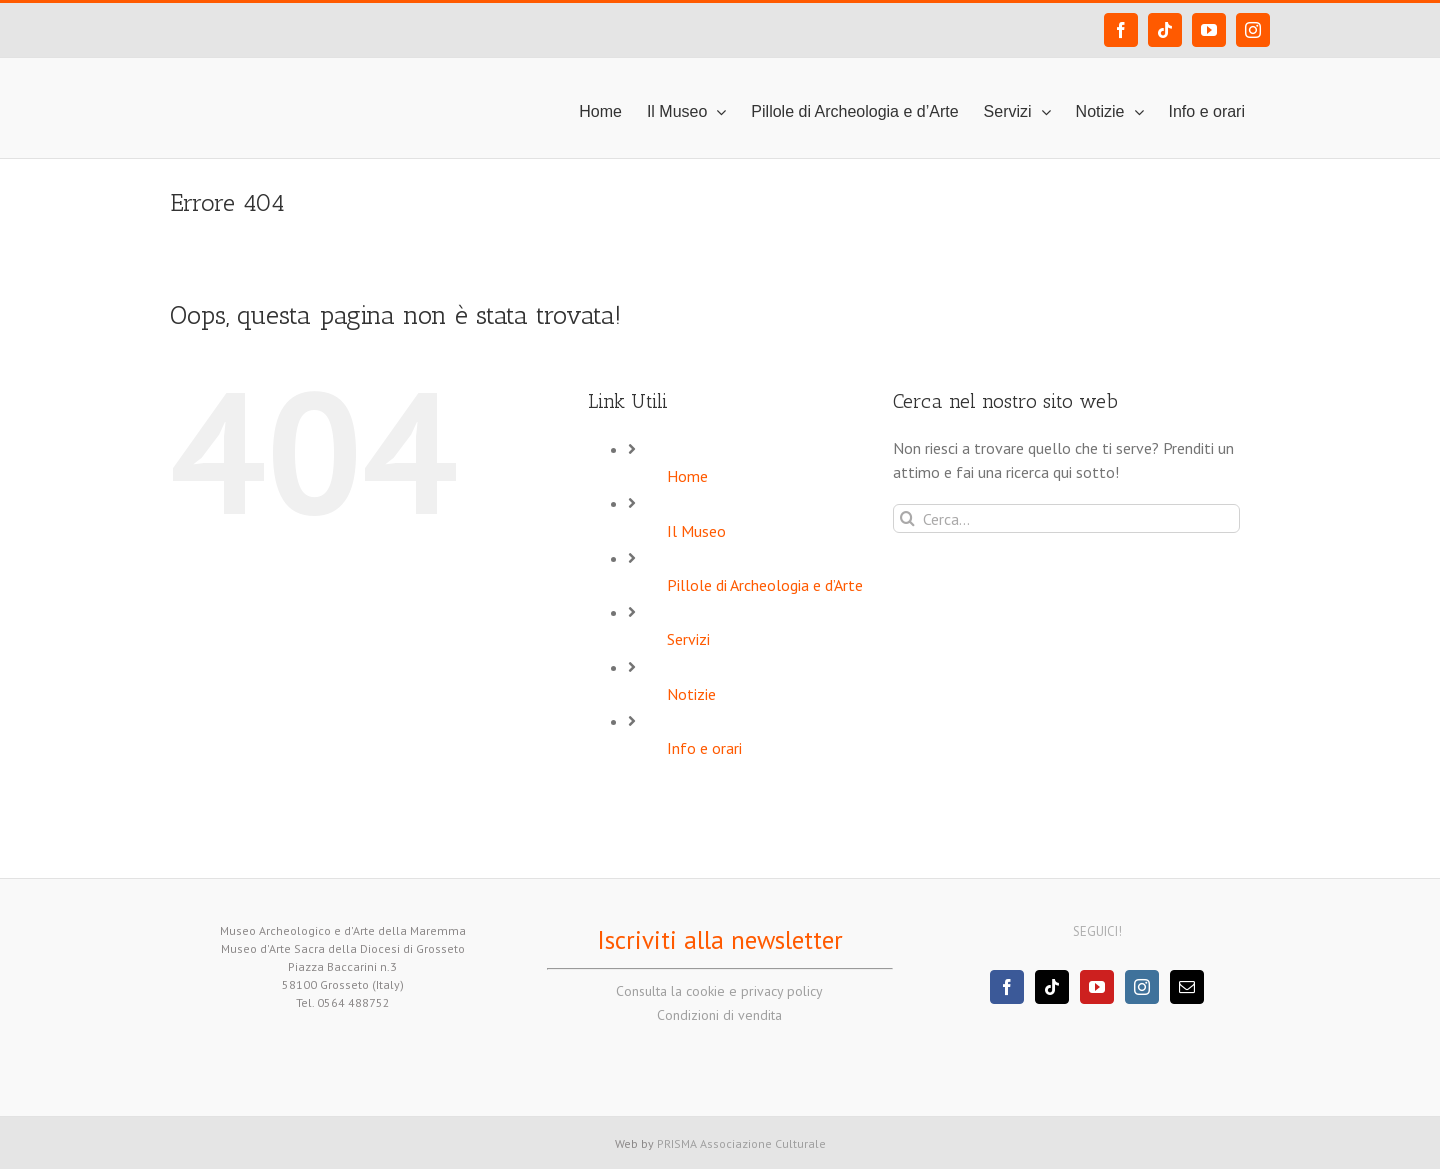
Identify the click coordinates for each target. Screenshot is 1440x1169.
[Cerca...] (1066, 518)
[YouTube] (1097, 987)
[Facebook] (1007, 987)
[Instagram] (1142, 987)
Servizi (688, 639)
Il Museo (696, 531)
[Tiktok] (1052, 987)
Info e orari (704, 748)
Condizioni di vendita (719, 1015)
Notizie (691, 694)
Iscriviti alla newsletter (720, 940)
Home (687, 476)
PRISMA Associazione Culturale (741, 1143)
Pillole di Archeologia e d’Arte (765, 585)
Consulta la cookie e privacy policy (719, 991)
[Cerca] (907, 518)
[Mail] (1187, 987)
